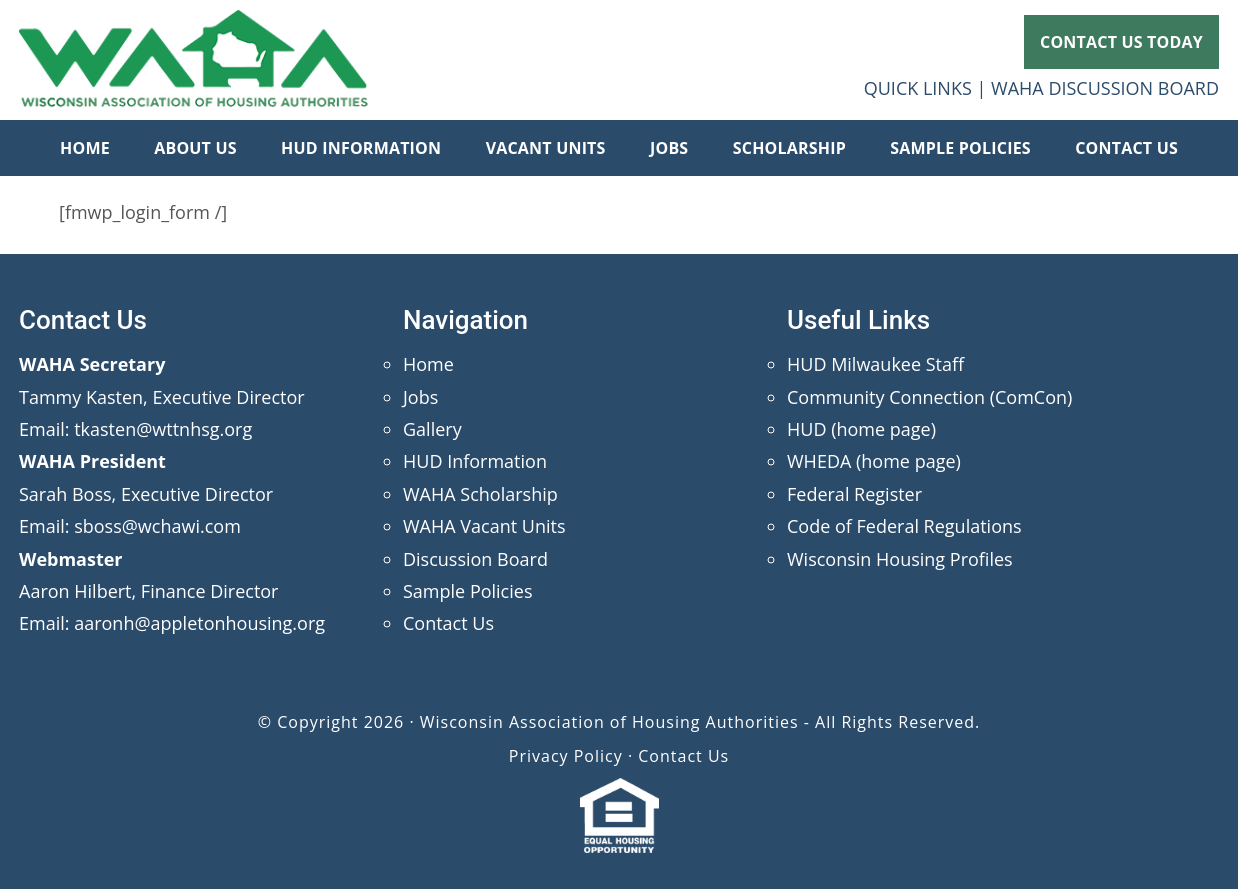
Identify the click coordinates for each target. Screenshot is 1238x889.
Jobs (420, 397)
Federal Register (854, 494)
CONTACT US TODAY (1121, 42)
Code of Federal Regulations (904, 526)
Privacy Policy (566, 756)
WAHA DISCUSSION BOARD (1105, 88)
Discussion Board (475, 559)
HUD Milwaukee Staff (875, 364)
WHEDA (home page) (874, 461)
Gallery (432, 429)
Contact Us (448, 623)
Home (428, 364)
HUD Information (475, 461)
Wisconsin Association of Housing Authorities (194, 60)
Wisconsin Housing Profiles (900, 559)
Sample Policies (467, 591)
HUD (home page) (861, 429)
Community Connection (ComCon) (929, 397)
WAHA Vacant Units (484, 526)
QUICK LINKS (918, 88)
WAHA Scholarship (480, 494)
